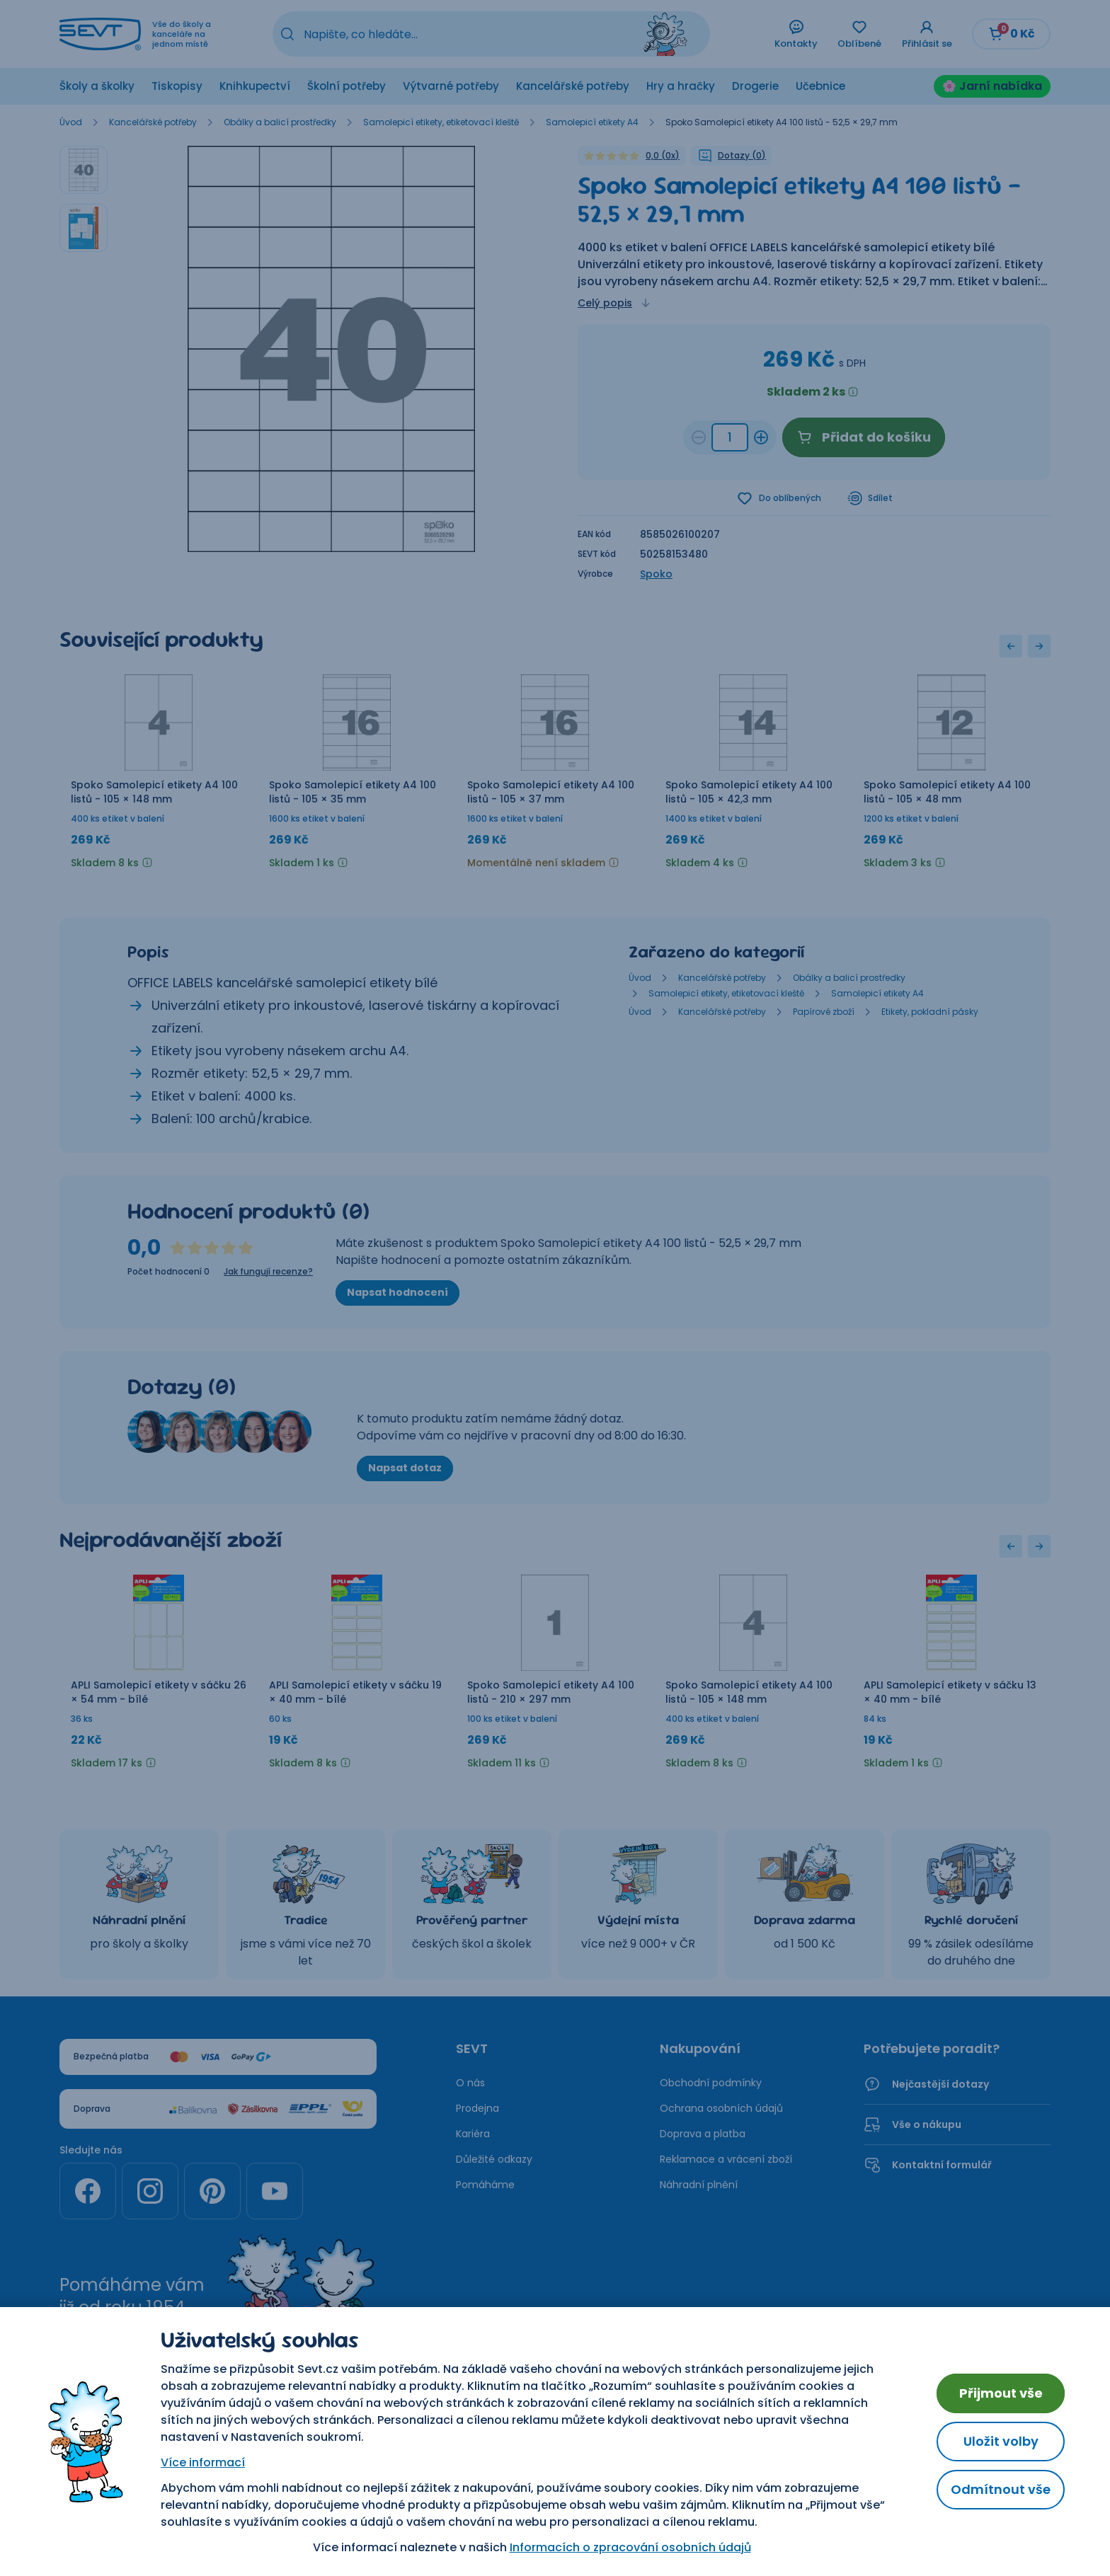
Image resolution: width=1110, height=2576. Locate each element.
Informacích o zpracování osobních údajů (630, 2547)
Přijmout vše (1001, 2393)
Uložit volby (1001, 2441)
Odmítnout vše (1001, 2489)
